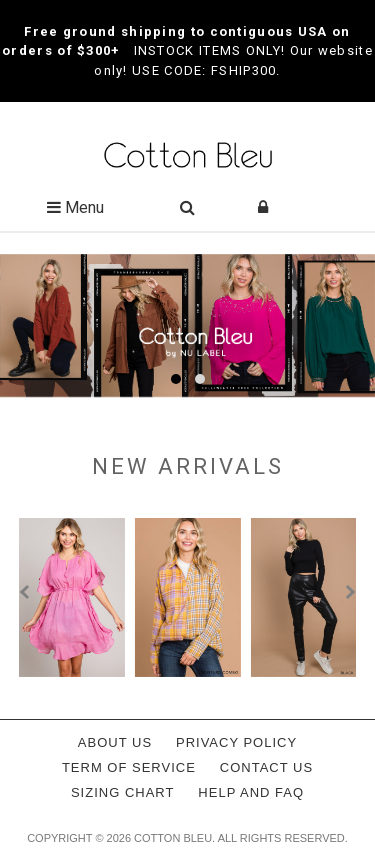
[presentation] (27, 592)
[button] (176, 379)
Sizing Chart (123, 792)
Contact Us (266, 767)
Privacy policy (236, 742)
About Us (115, 742)
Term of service (129, 767)
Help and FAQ (251, 792)
